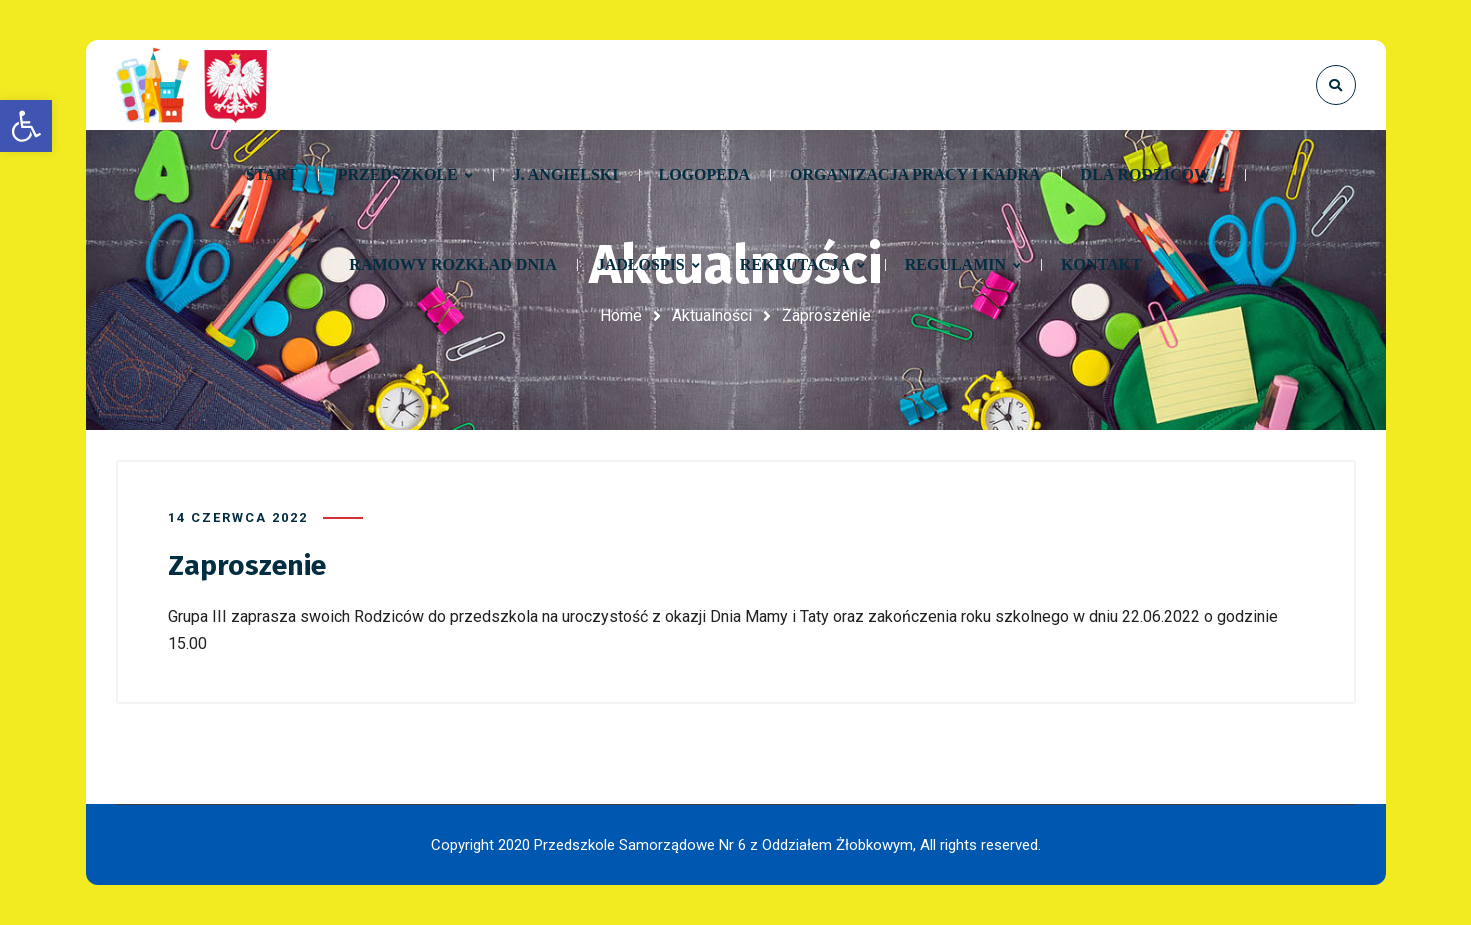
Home (621, 315)
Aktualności (712, 315)
